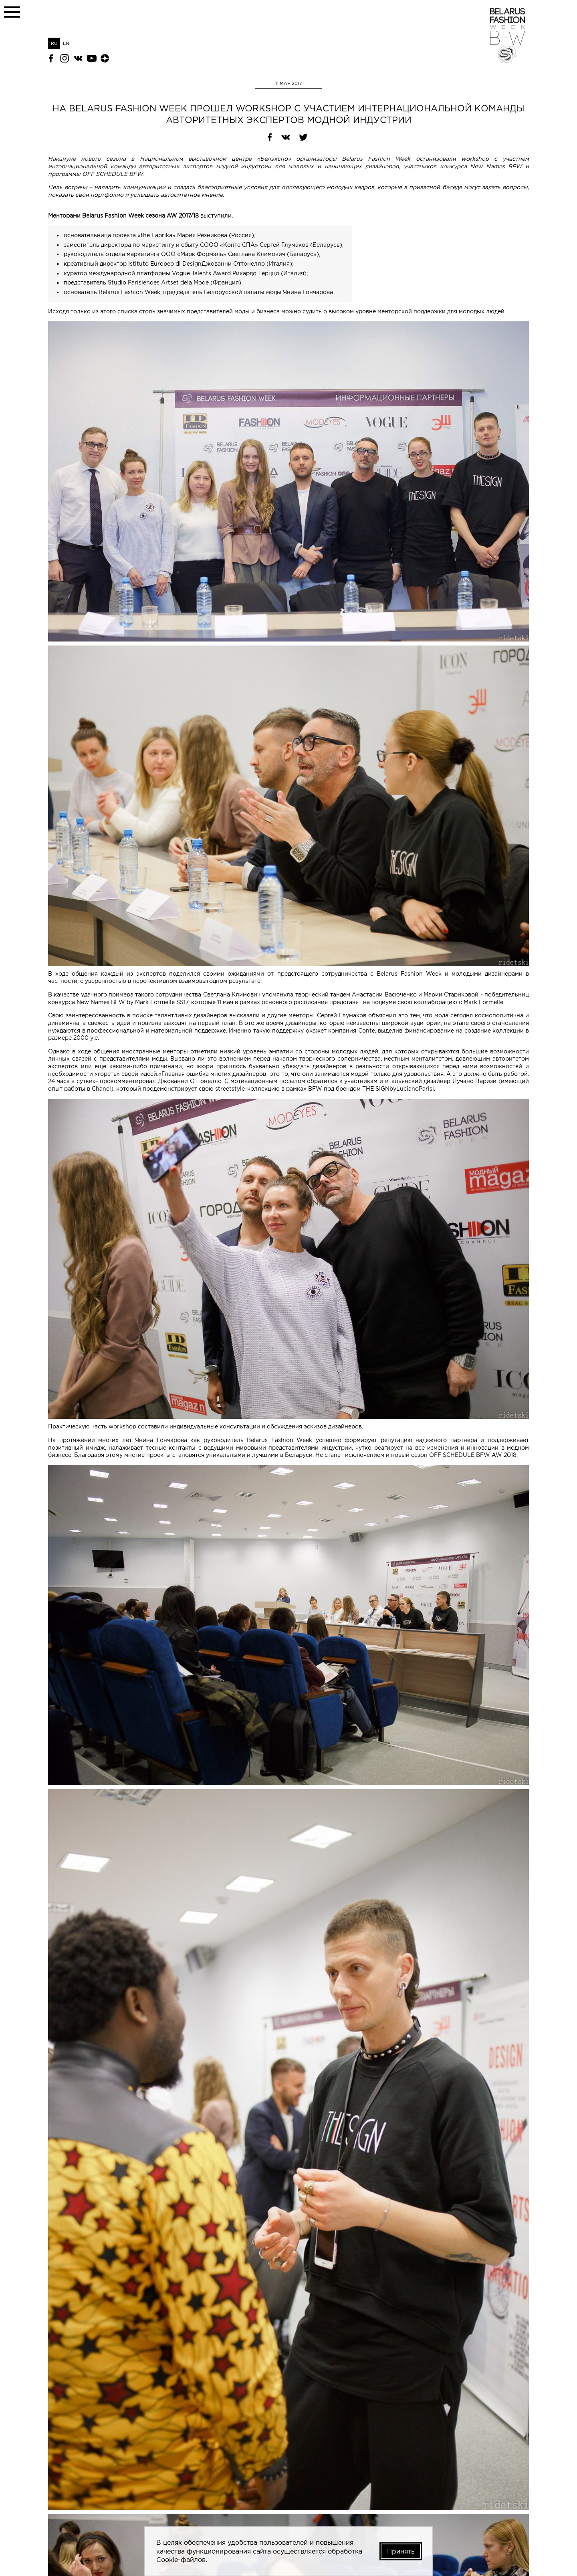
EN (66, 43)
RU (54, 43)
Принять (400, 2551)
